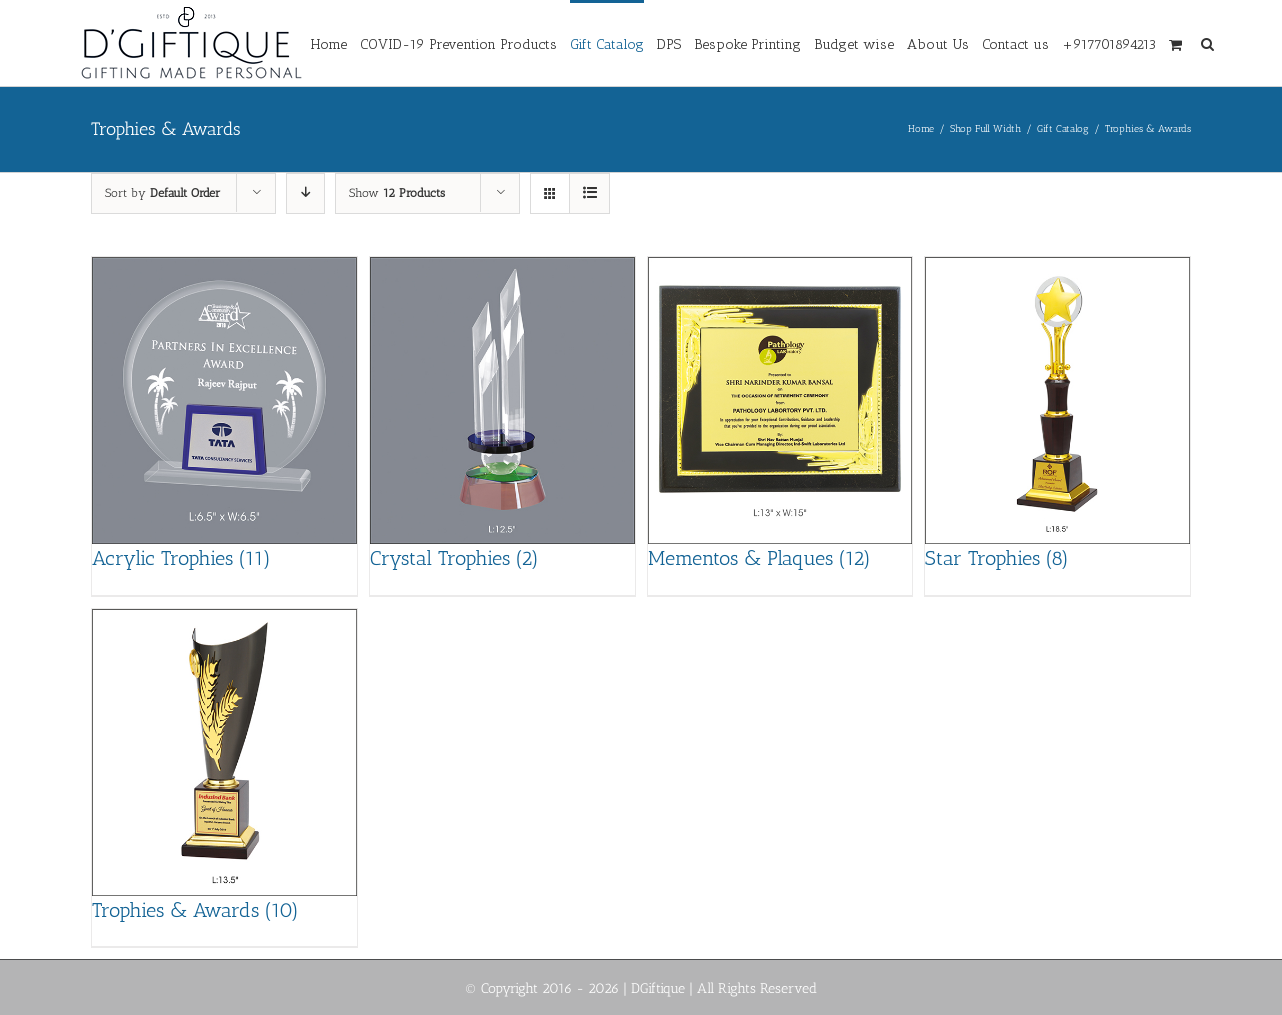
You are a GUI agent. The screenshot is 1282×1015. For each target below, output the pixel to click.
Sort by (162, 193)
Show (397, 193)
